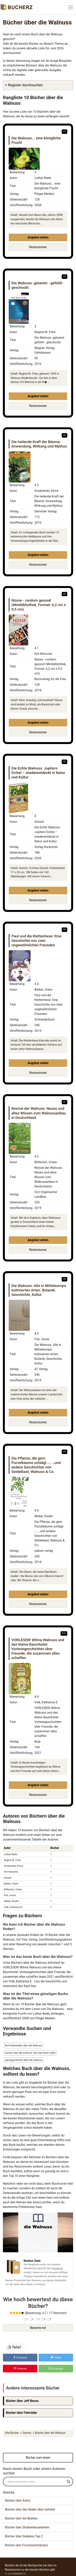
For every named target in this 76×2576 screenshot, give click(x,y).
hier (33, 1986)
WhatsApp (56, 2368)
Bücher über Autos (17, 2500)
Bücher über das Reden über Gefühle (30, 2509)
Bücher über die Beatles (21, 2518)
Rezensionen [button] (38, 247)
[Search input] (36, 2481)
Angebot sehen (37, 237)
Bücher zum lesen (38, 2457)
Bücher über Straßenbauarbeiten (27, 2527)
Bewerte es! (38, 2328)
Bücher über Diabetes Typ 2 (24, 2536)
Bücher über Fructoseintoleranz (26, 2545)
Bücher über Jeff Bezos (22, 2401)
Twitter (56, 2357)
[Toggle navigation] (70, 7)
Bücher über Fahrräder (21, 2413)
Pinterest (20, 2368)
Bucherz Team (32, 2260)
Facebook (20, 2357)
